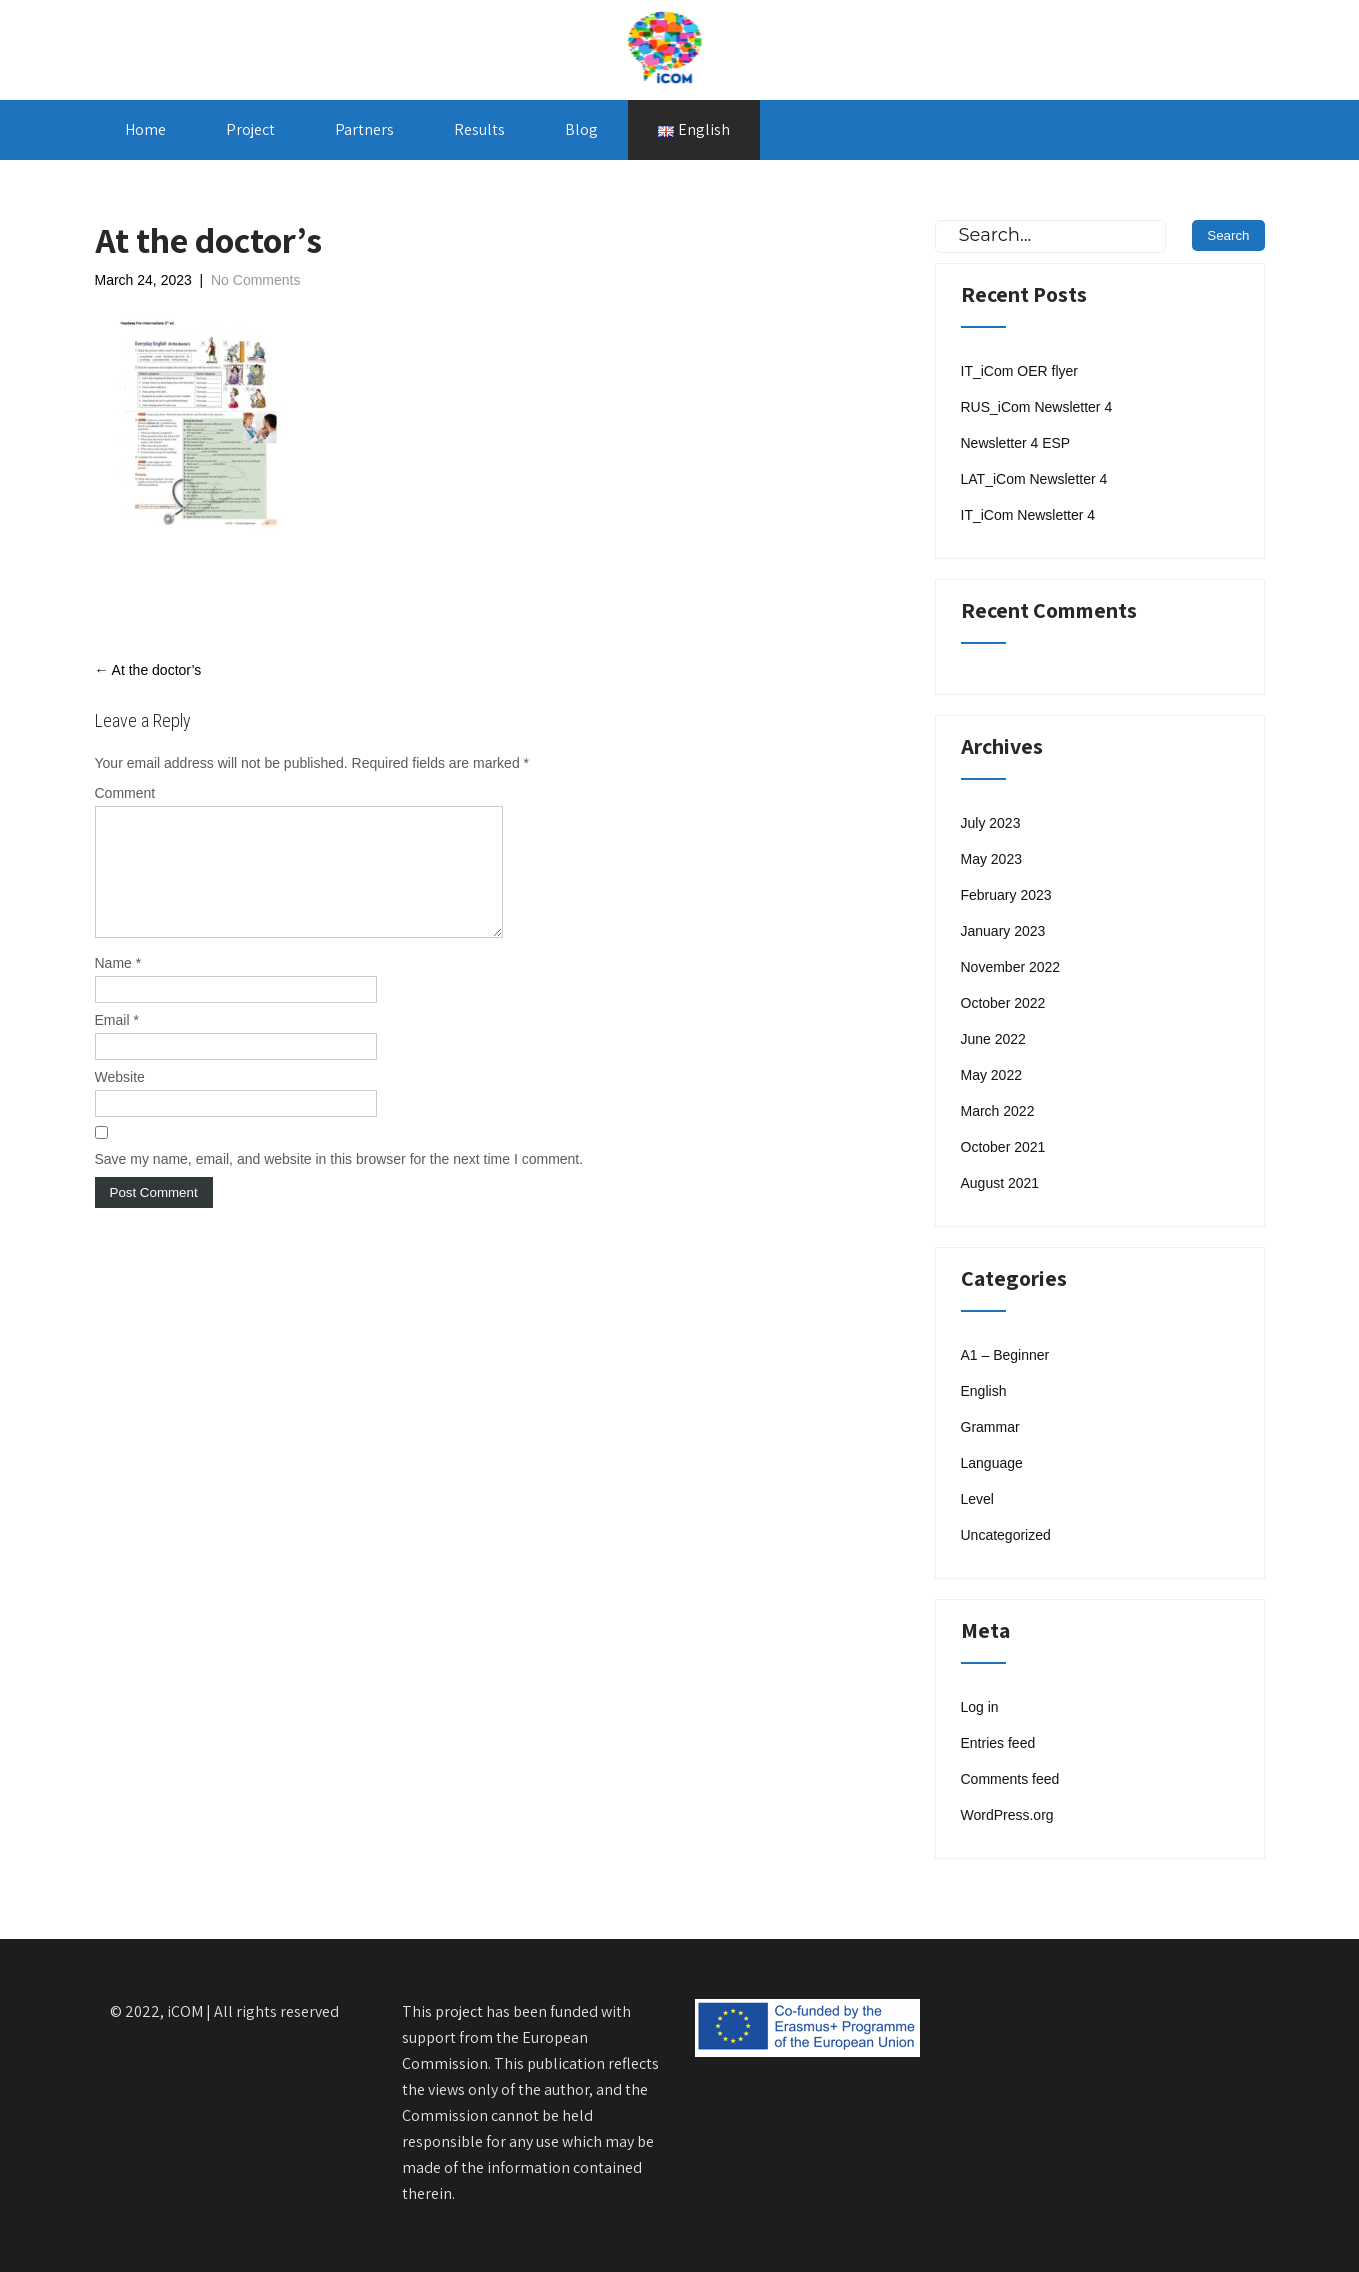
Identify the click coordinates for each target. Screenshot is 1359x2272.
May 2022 (991, 1075)
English (984, 1391)
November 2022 (1011, 967)
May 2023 (991, 859)
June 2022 (993, 1039)
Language (992, 1463)
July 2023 (991, 823)
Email (117, 1044)
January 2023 (1003, 931)
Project (250, 129)
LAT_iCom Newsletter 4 (1034, 479)
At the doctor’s (148, 670)
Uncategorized (1006, 1535)
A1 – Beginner (1005, 1355)
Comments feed (1010, 1779)
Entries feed (998, 1743)
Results (479, 129)
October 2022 (1003, 1003)
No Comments (255, 280)
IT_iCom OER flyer (1019, 371)
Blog (581, 129)
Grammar (990, 1427)
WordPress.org (1007, 1815)
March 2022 (998, 1111)
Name (118, 987)
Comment (125, 793)
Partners (364, 129)
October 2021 (1003, 1147)
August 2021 (1000, 1183)
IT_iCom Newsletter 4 (1028, 515)
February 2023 (1006, 895)
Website (120, 1101)
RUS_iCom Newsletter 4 (1037, 407)
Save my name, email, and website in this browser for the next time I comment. (339, 1183)
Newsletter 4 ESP (1016, 443)
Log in (980, 1707)
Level (977, 1499)
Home (145, 129)
